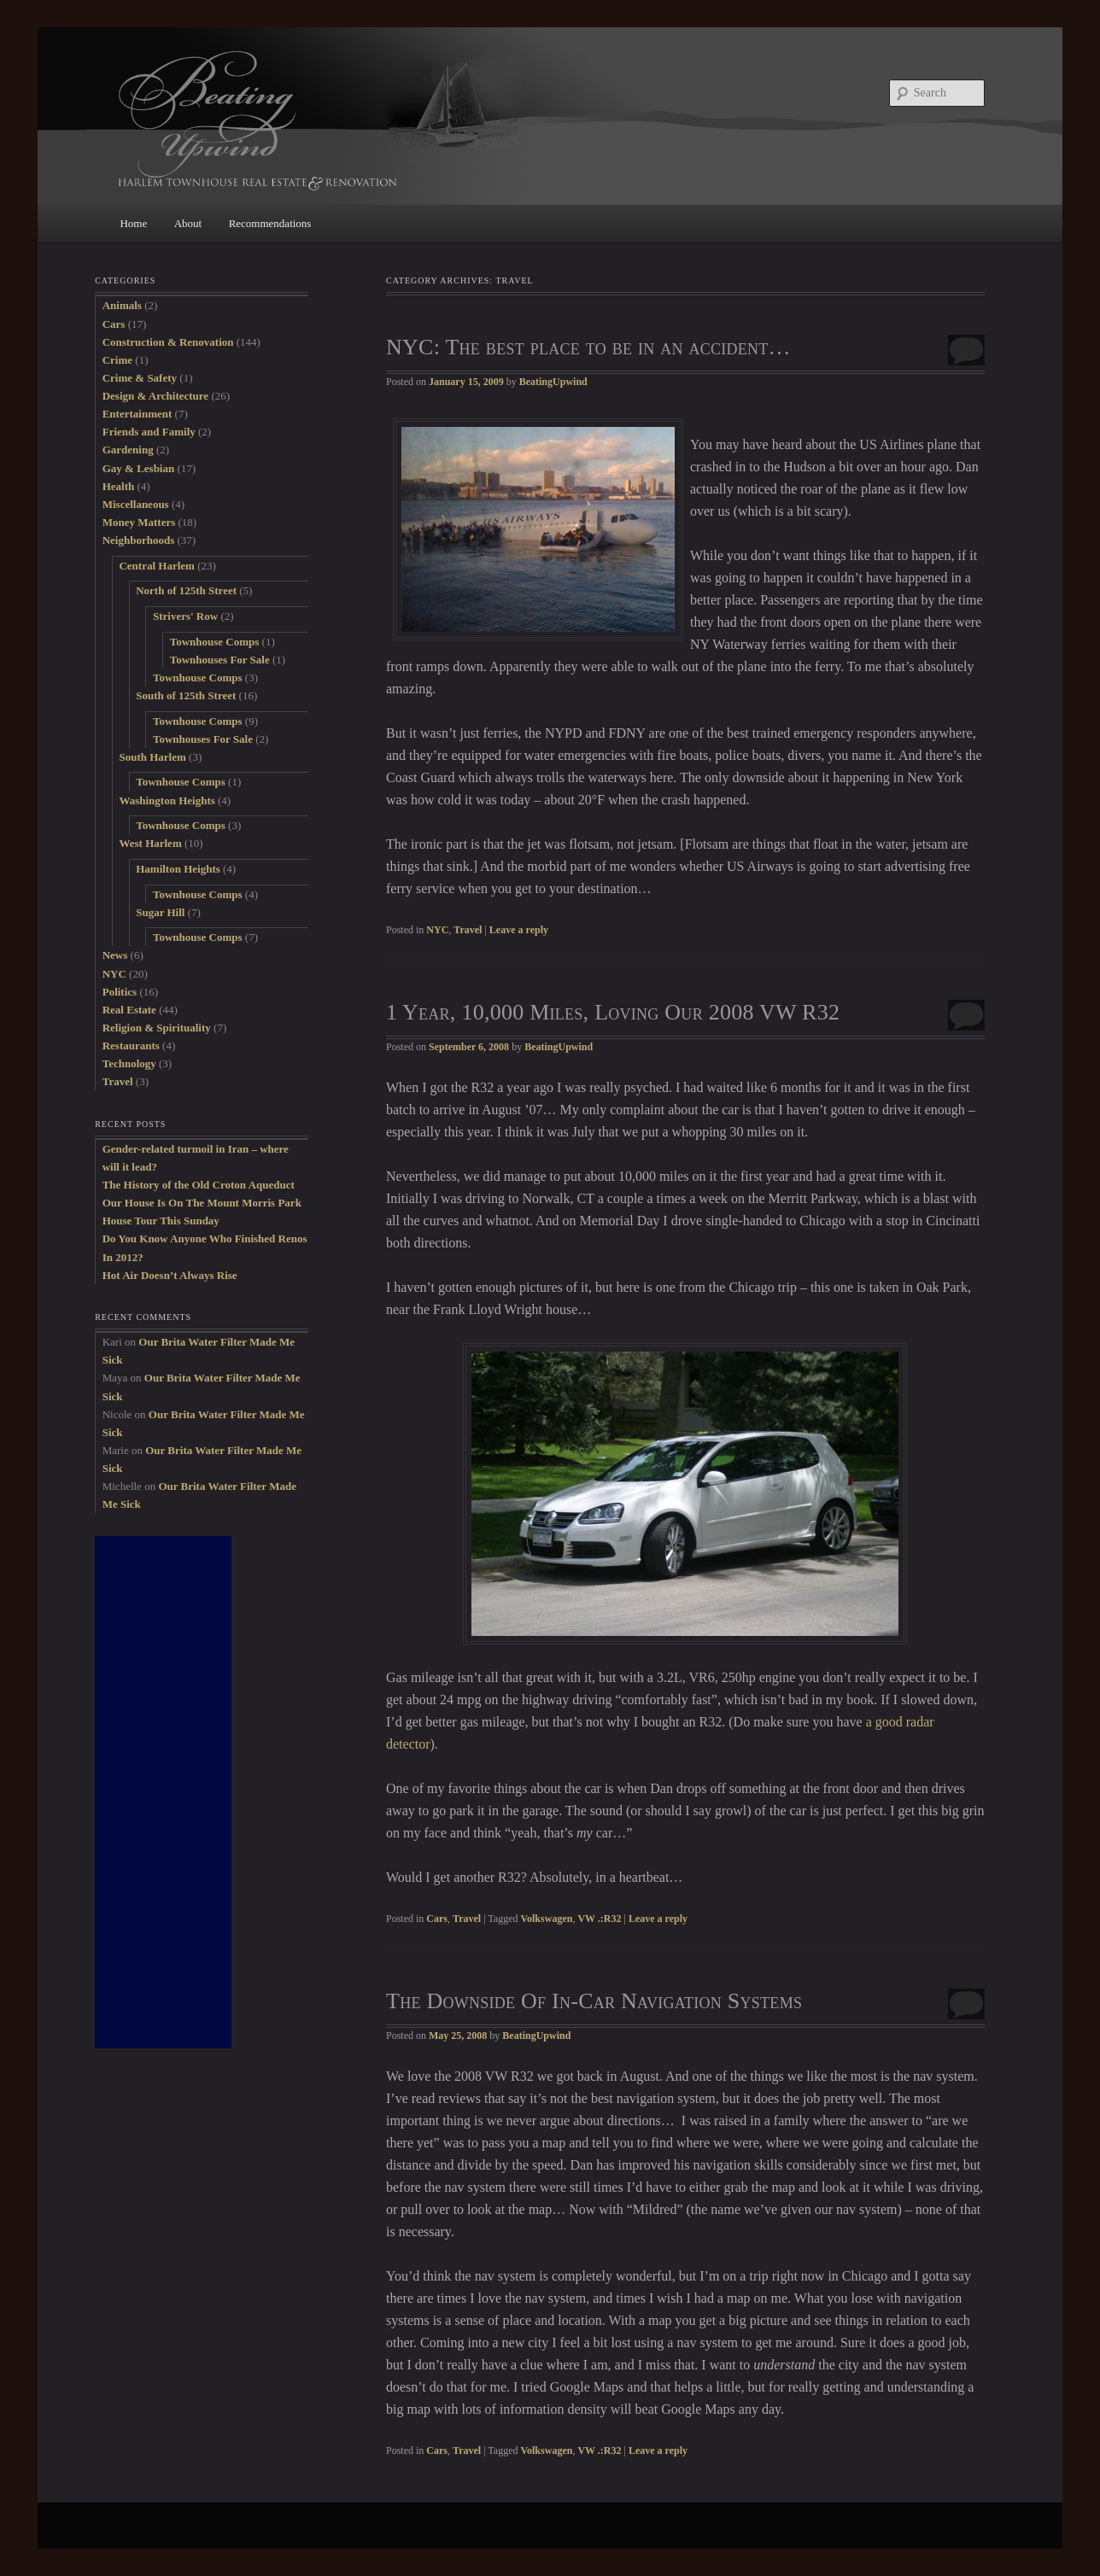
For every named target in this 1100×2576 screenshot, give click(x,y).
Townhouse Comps (215, 641)
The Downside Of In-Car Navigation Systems (594, 2001)
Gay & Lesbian (138, 468)
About (188, 223)
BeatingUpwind (553, 382)
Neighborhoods (138, 540)
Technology (129, 1063)
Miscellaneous (135, 504)
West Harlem (150, 843)
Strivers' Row (185, 616)
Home (133, 223)
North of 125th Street (186, 590)
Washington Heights (166, 800)
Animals (122, 305)
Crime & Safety (139, 377)
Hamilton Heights (178, 868)
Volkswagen (546, 1919)
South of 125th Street (186, 695)
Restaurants (131, 1045)
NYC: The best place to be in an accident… (588, 347)
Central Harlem (156, 565)
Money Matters (139, 522)
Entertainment (137, 413)
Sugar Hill (160, 912)
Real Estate (129, 1009)
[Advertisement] (163, 1792)
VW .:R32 (599, 1919)
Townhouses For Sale (220, 659)
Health (118, 486)
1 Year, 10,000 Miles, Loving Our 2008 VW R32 (613, 1012)
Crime (117, 359)
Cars (437, 1919)
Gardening (128, 449)
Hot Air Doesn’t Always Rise (169, 1275)
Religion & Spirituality (156, 1027)
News (115, 955)
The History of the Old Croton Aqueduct (198, 1184)
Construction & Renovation (168, 342)
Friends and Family (149, 431)
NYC (437, 930)
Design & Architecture (155, 395)
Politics (119, 991)
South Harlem (152, 757)
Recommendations (270, 223)
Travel (467, 930)
